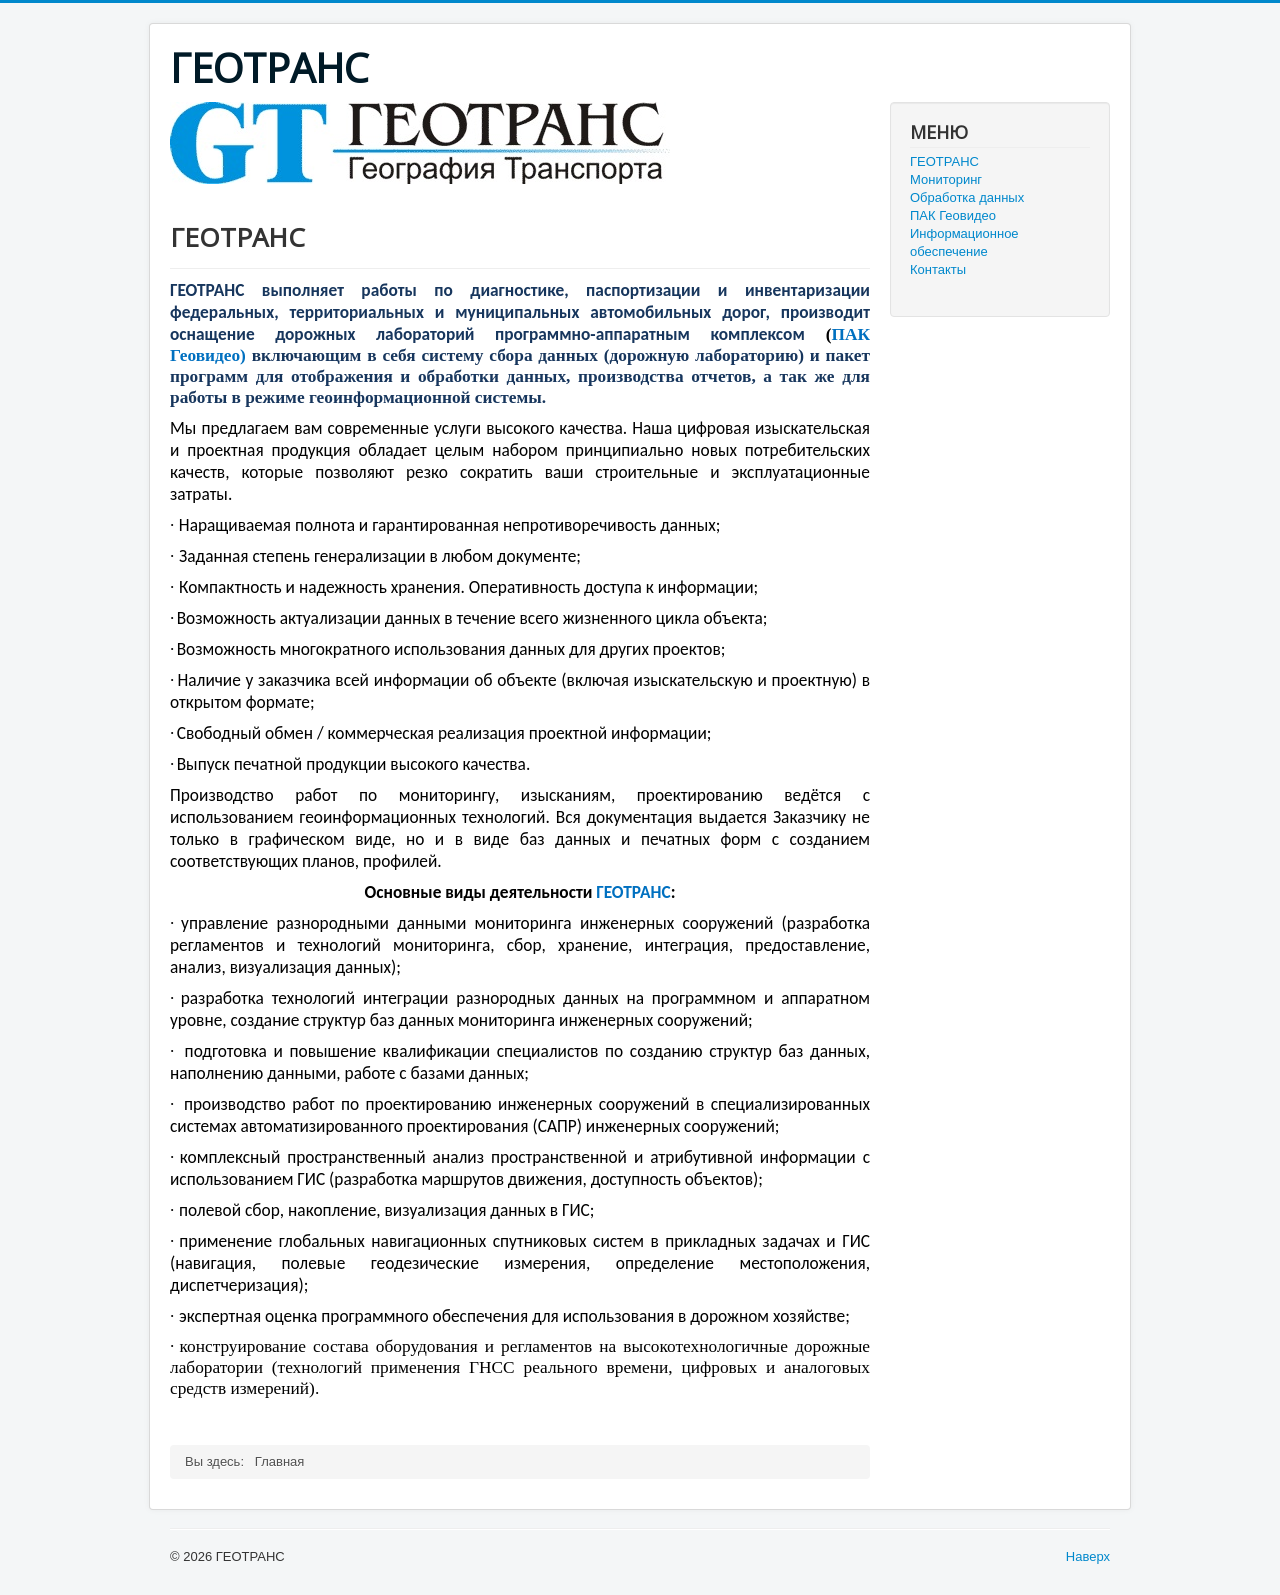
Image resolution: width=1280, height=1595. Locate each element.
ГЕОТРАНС (944, 161)
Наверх (1088, 1556)
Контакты (938, 269)
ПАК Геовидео (953, 215)
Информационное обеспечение (964, 242)
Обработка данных (967, 197)
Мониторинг (946, 179)
